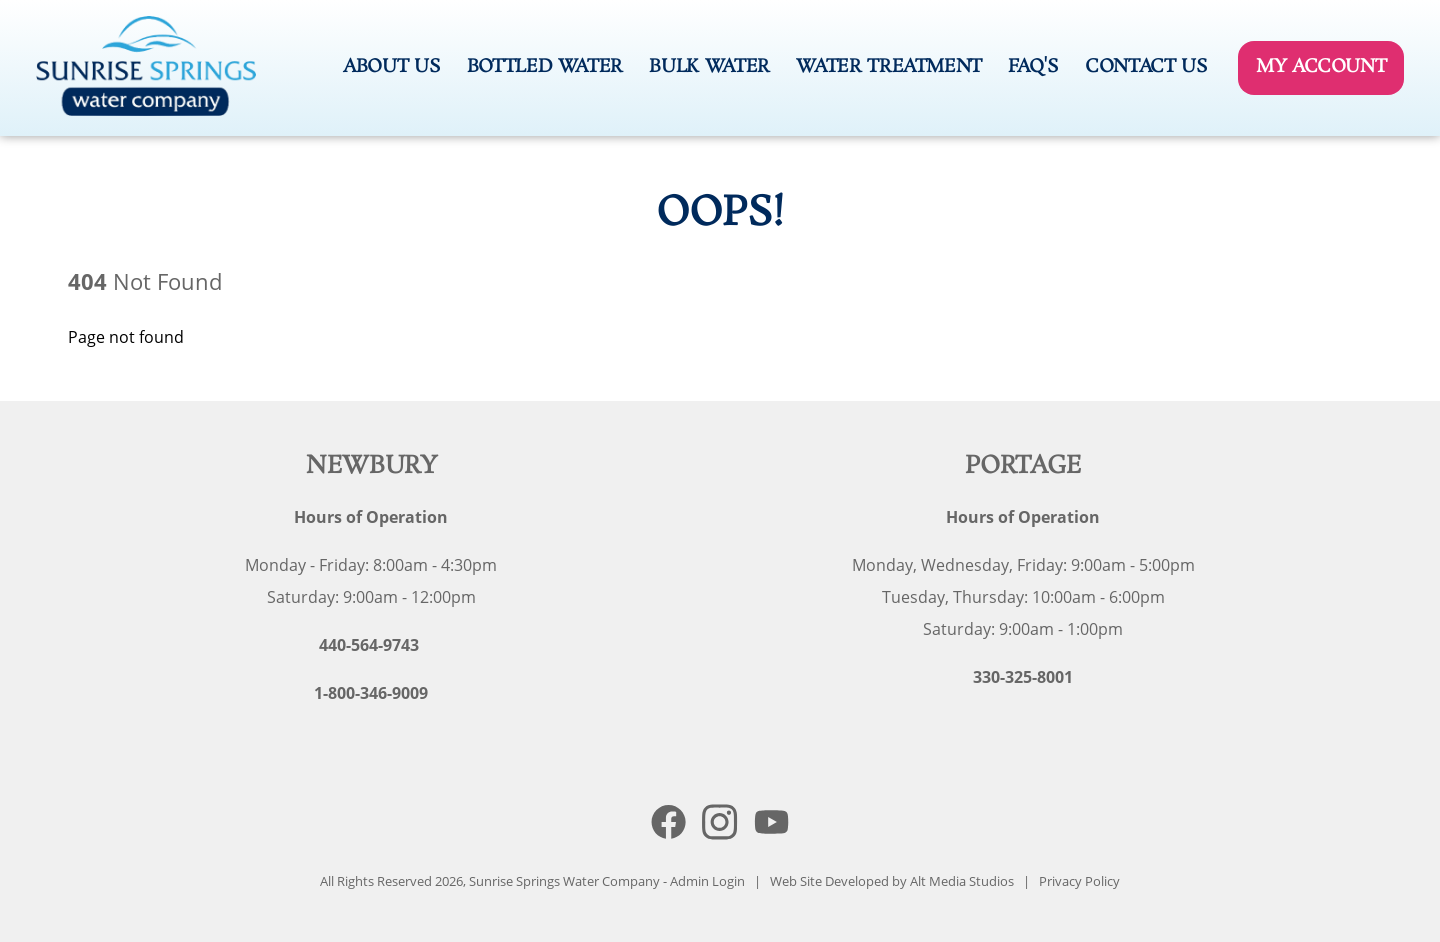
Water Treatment (889, 67)
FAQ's (1033, 67)
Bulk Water (709, 67)
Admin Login (707, 881)
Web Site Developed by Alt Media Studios (892, 881)
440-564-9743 (369, 645)
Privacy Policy (1079, 881)
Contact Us (1146, 67)
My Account (1321, 67)
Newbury (371, 466)
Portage (1023, 466)
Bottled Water (545, 67)
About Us (391, 67)
